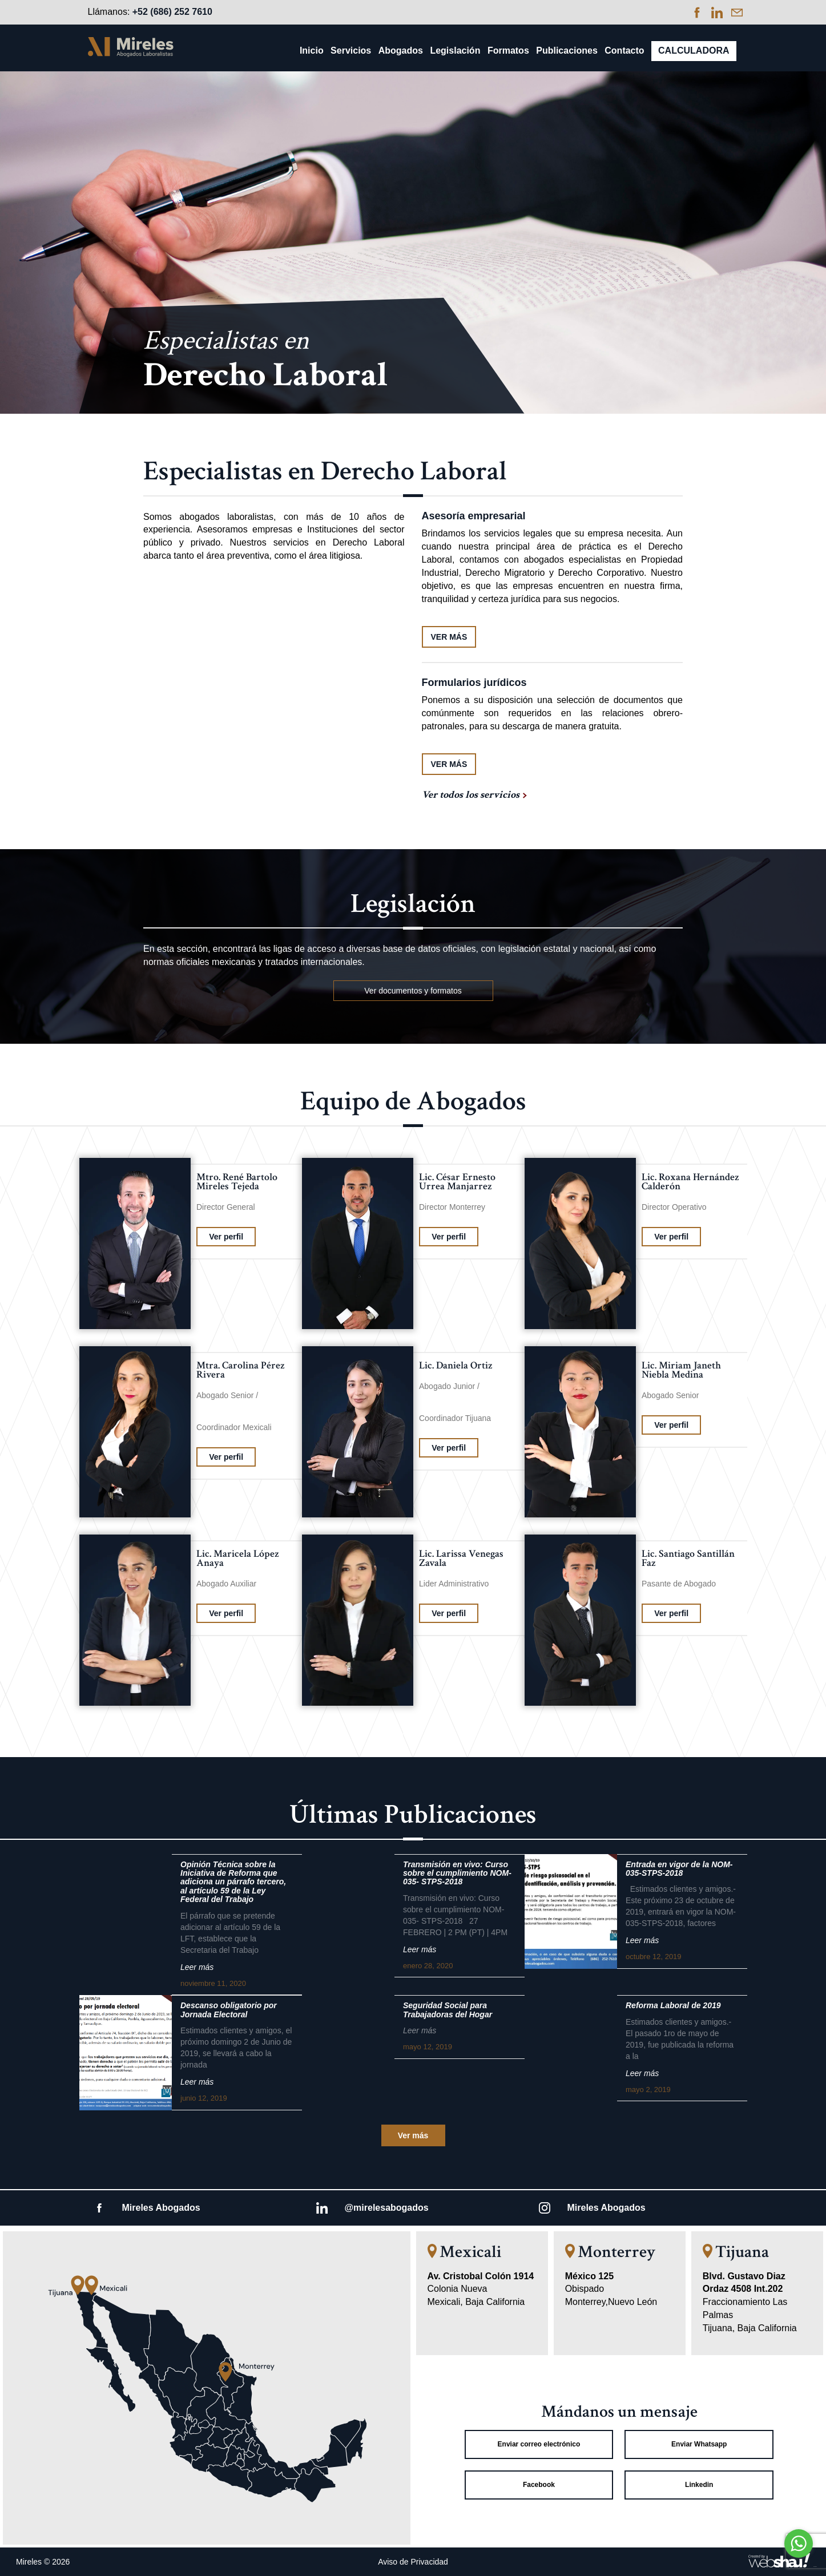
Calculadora (693, 50)
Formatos (508, 50)
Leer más (196, 1967)
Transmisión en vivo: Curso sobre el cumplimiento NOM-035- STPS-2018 (457, 1873)
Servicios (351, 50)
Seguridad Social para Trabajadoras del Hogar (447, 2009)
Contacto (624, 50)
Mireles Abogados (161, 2207)
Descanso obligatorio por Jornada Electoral (228, 2009)
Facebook (539, 2485)
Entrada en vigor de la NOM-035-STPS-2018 (679, 1869)
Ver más (413, 2135)
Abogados (400, 50)
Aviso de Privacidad (413, 2561)
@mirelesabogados (387, 2207)
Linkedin (699, 2485)
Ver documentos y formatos (412, 990)
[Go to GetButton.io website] (798, 2565)
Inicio (312, 50)
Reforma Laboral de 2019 (673, 2005)
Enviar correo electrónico (539, 2444)
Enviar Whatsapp (699, 2444)
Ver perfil (226, 1236)
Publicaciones (567, 50)
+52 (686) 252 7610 (172, 12)
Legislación (455, 50)
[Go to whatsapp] (798, 2543)
